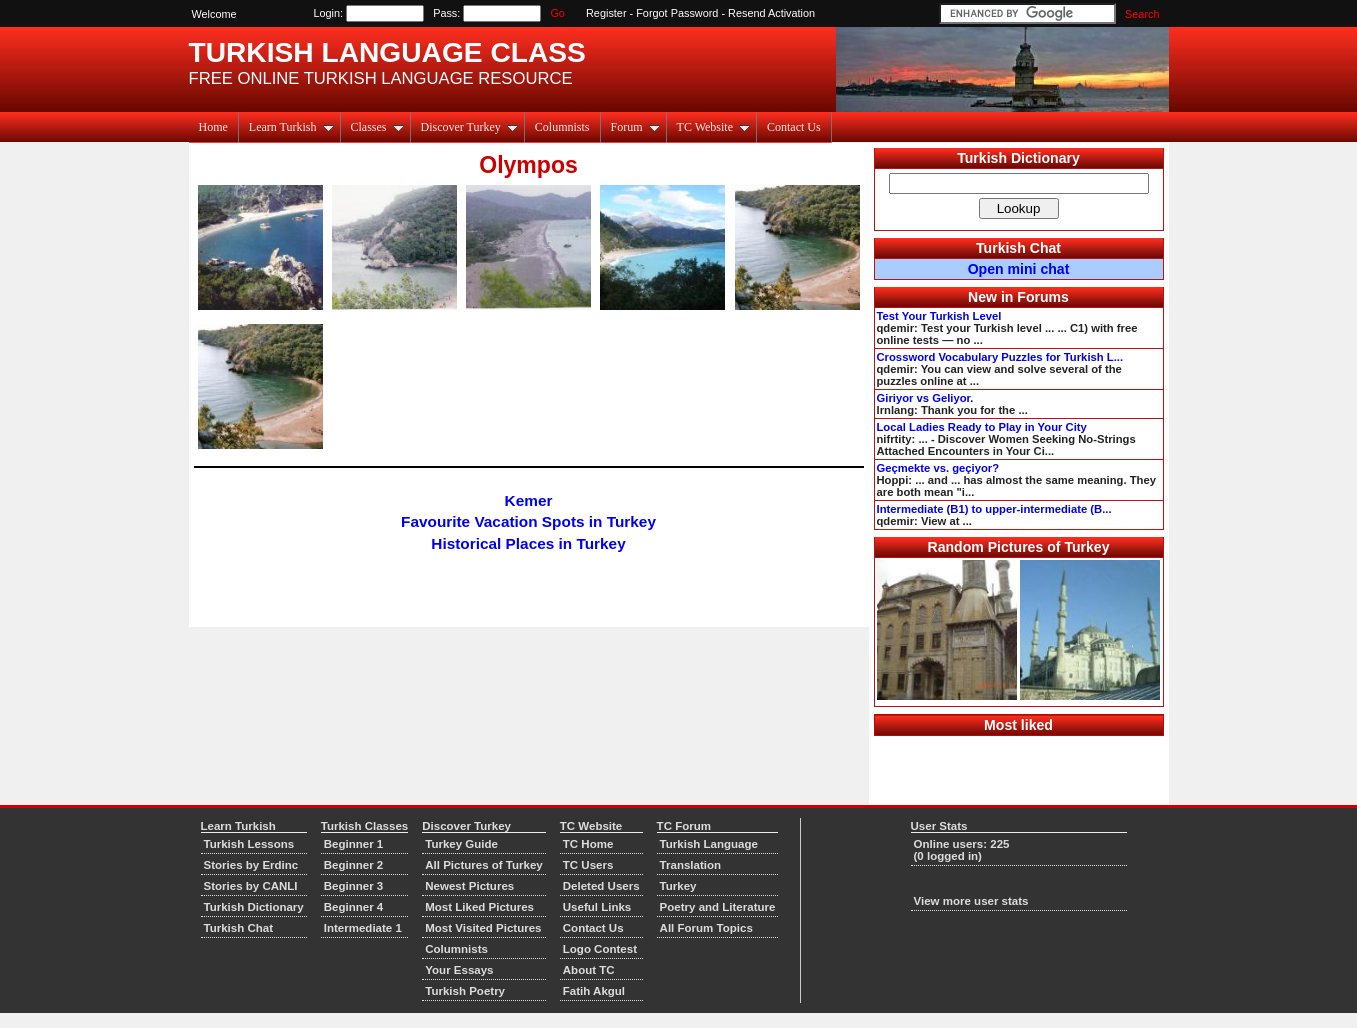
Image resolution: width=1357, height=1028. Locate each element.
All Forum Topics (706, 928)
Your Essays (459, 970)
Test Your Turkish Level (939, 316)
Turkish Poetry (465, 991)
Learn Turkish (291, 127)
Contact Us (794, 127)
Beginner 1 (354, 844)
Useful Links (597, 907)
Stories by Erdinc (251, 865)
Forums (1043, 297)
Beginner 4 (354, 907)
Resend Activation (771, 13)
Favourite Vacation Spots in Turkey (528, 521)
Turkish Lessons (249, 844)
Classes (377, 127)
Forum (635, 127)
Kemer (529, 500)
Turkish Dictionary (1018, 158)
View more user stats (971, 901)
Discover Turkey (469, 127)
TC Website (713, 127)
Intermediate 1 (363, 928)
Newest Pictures (469, 886)
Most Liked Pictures (479, 907)
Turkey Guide (461, 844)
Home (213, 127)
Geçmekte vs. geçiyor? (938, 468)
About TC (589, 970)
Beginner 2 (354, 865)
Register (606, 13)
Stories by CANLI (251, 886)
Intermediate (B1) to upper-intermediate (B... (994, 509)
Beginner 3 (354, 886)
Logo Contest (600, 949)
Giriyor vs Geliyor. (925, 398)
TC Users (588, 865)
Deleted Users (601, 886)
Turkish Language (709, 844)
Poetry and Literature (718, 907)
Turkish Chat (1018, 248)
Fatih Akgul (594, 991)
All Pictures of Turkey (484, 865)
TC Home (588, 844)
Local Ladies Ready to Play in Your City (982, 427)
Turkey (678, 886)
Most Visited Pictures (483, 928)
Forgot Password (677, 13)
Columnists (562, 127)
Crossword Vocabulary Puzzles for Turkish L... (1000, 357)
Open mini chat (1019, 269)
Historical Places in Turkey (528, 543)
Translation (690, 865)
